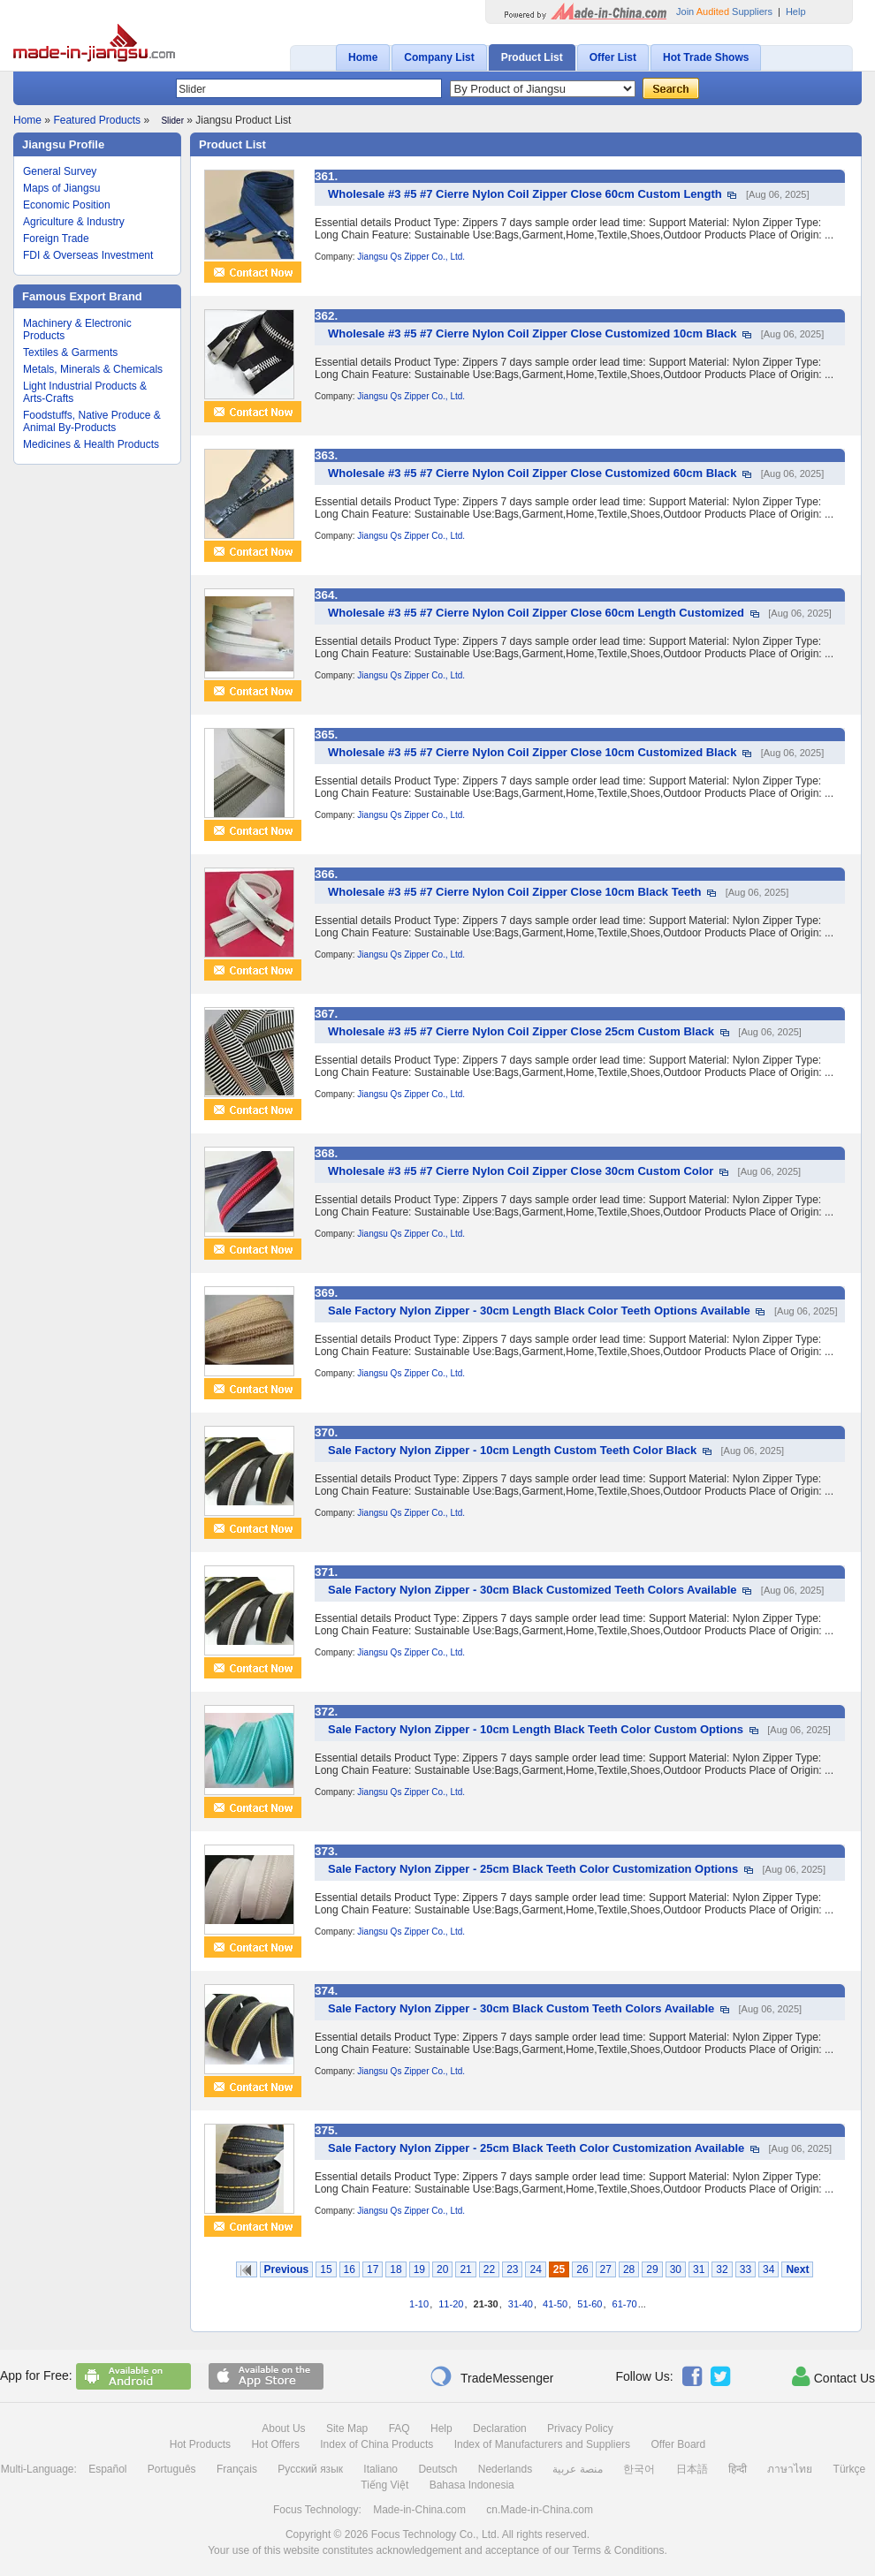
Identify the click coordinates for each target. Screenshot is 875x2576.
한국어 (639, 2469)
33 (745, 2269)
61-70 (624, 2304)
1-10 (419, 2304)
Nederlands (505, 2469)
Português (172, 2469)
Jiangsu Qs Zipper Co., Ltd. (411, 256)
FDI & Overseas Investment (88, 255)
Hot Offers (275, 2444)
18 (395, 2269)
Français (237, 2469)
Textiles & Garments (70, 352)
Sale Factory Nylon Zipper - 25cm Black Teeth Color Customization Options (533, 1868)
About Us (283, 2428)
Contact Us (833, 2376)
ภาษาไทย (789, 2469)
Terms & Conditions (618, 2550)
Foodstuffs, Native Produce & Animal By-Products (92, 421)
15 (325, 2269)
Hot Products (200, 2444)
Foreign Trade (56, 238)
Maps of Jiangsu (61, 188)
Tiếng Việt (384, 2485)
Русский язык (310, 2469)
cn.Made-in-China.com (539, 2510)
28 (629, 2269)
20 (442, 2269)
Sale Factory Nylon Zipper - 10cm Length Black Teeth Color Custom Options (535, 1729)
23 (512, 2269)
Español (107, 2469)
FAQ (399, 2428)
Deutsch (437, 2469)
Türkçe (849, 2469)
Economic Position (66, 205)
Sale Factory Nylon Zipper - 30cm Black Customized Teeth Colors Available (532, 1589)
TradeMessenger (491, 2376)
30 (675, 2269)
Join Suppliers (724, 11)
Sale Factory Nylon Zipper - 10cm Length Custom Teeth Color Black (512, 1450)
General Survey (59, 171)
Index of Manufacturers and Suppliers (542, 2444)
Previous (286, 2269)
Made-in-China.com (419, 2510)
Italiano (380, 2469)
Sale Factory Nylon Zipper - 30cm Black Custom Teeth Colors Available (521, 2008)
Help (796, 11)
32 (721, 2269)
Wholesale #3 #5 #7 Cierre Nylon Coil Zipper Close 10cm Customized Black (532, 752)
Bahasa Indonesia (472, 2485)
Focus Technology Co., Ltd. (435, 2534)
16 (349, 2269)
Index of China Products (376, 2444)
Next (797, 2269)
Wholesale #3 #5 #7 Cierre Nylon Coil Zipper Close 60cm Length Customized (536, 612)
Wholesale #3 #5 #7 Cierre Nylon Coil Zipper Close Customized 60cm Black (532, 473)
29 (652, 2269)
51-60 (589, 2304)
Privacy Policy (580, 2428)
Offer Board (678, 2444)
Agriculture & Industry (74, 222)
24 (535, 2269)
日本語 (692, 2469)
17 (372, 2269)
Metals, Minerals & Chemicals (93, 369)
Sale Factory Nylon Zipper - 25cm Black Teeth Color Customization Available (536, 2148)
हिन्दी (737, 2469)
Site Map (347, 2428)
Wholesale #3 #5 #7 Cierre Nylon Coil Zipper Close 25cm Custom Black (521, 1031)
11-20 (450, 2304)
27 (606, 2269)
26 (582, 2269)
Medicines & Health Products (91, 444)
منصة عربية (577, 2469)
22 (489, 2269)
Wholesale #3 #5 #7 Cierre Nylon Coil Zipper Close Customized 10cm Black (532, 333)
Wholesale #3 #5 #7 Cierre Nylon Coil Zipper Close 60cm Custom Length (525, 194)
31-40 (520, 2304)
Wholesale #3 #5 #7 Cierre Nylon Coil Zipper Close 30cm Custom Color (520, 1171)
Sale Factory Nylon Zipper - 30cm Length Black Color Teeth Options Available (539, 1310)
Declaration (500, 2428)
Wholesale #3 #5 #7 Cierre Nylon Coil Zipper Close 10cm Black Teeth (514, 891)
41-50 (555, 2304)
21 (465, 2269)
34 (768, 2269)
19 (419, 2269)
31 (698, 2269)
